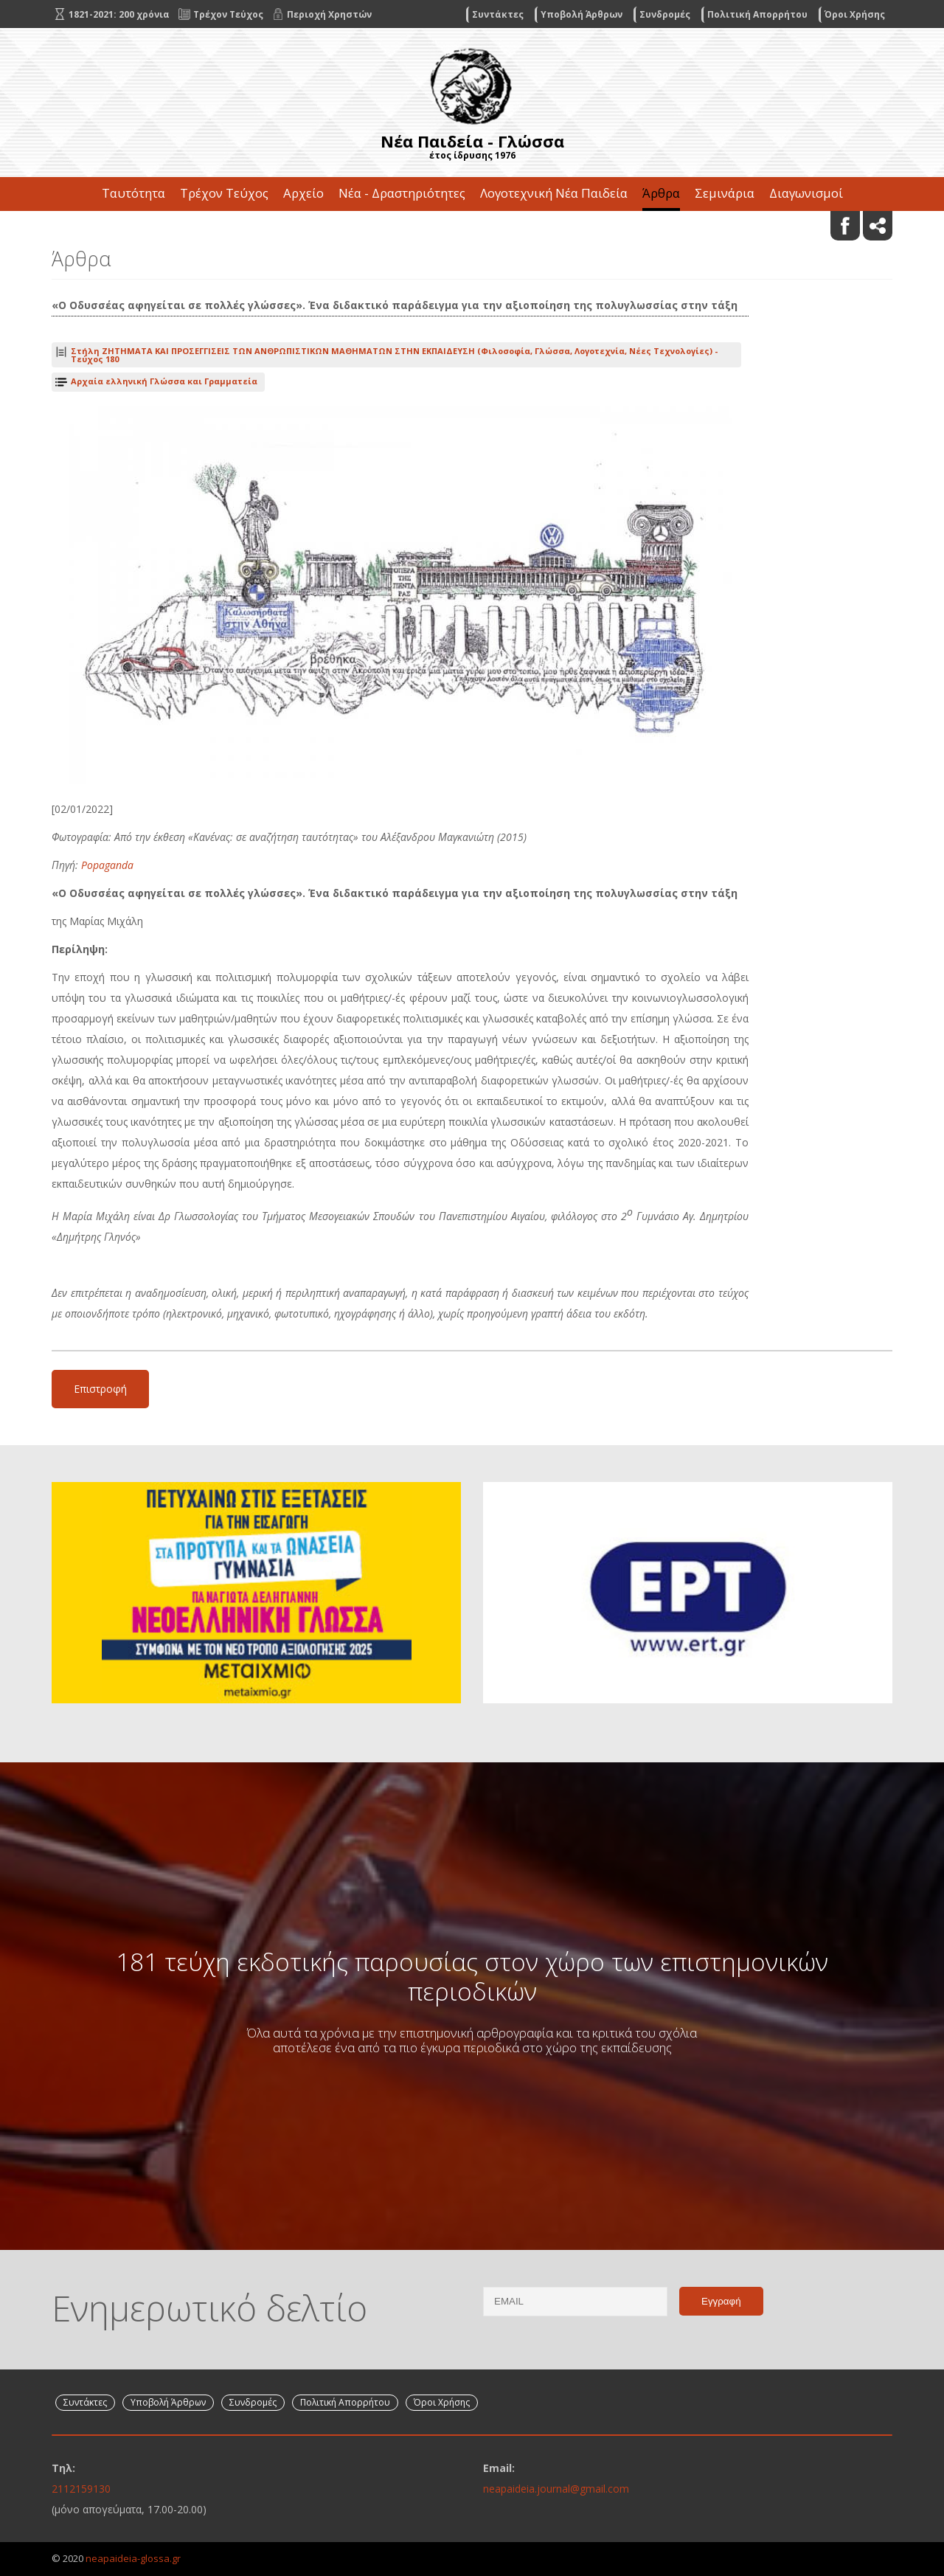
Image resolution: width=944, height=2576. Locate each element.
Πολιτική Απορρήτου (757, 14)
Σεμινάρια (724, 192)
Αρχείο (303, 192)
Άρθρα (661, 192)
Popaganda (107, 865)
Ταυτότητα (133, 192)
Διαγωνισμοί (806, 192)
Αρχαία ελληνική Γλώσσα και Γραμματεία (164, 381)
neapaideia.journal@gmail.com (556, 2489)
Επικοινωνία (472, 226)
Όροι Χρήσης (855, 14)
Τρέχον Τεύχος (224, 192)
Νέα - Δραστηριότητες (402, 192)
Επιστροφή (100, 1389)
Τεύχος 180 (394, 354)
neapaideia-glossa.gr (133, 2558)
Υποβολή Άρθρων (581, 14)
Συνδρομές (664, 14)
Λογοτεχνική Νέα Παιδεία (554, 192)
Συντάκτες (498, 14)
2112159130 (81, 2489)
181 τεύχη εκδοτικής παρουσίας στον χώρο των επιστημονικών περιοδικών (472, 1976)
